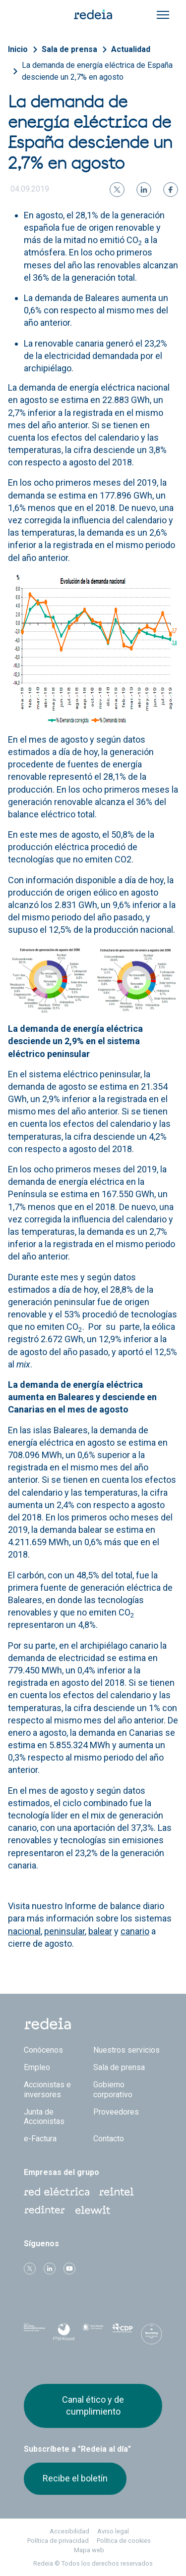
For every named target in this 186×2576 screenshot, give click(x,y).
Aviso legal (113, 2531)
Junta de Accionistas (44, 2116)
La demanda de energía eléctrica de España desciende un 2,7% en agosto (97, 71)
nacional (24, 1931)
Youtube (69, 2268)
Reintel (116, 2191)
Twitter (30, 2268)
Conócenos (43, 2050)
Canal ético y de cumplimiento (93, 2405)
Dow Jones (34, 2334)
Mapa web (89, 2550)
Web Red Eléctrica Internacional (44, 2210)
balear (100, 1931)
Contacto (108, 2138)
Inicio (18, 49)
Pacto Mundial (93, 2334)
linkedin (50, 2268)
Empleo (37, 2067)
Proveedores (116, 2112)
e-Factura (40, 2138)
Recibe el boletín (75, 2478)
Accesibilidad (69, 2531)
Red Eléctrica (56, 2191)
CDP (122, 2333)
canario (135, 1931)
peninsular (64, 1931)
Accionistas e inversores (47, 2089)
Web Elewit (92, 2210)
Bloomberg (151, 2336)
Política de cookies (124, 2540)
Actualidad (130, 49)
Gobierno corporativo (112, 2089)
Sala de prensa (69, 49)
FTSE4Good (63, 2335)
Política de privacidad (58, 2540)
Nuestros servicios (126, 2050)
